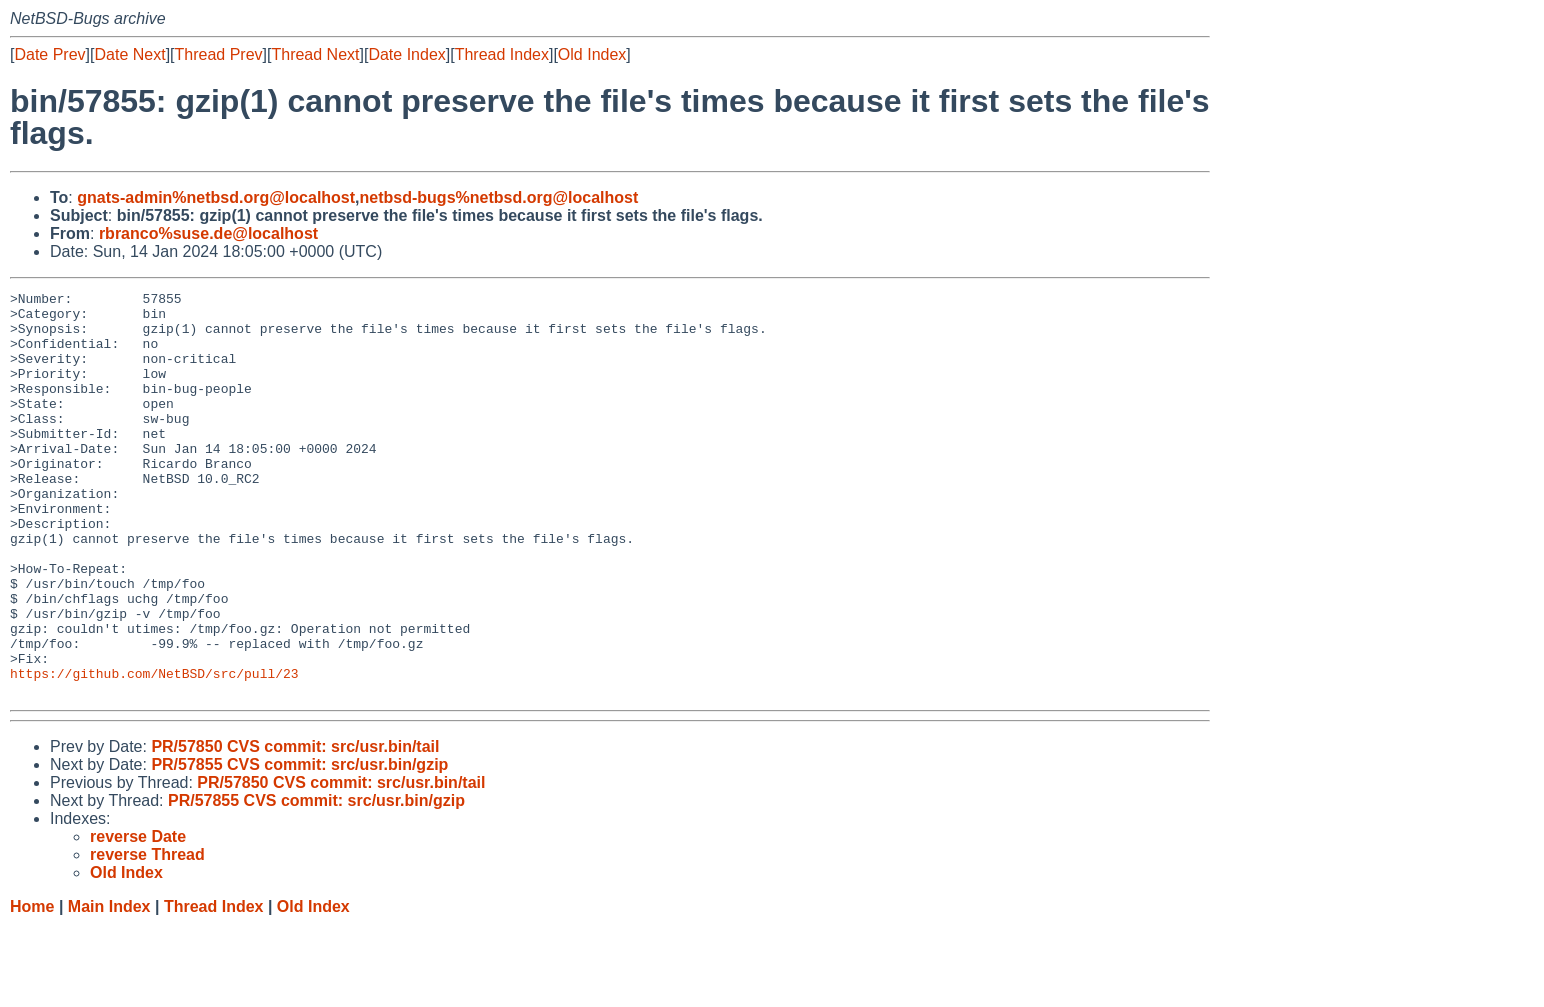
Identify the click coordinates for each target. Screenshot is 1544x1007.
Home (32, 987)
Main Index (109, 987)
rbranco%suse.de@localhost (208, 233)
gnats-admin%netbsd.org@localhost (216, 197)
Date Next (129, 54)
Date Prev (49, 54)
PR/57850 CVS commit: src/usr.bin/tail (295, 827)
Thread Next (315, 54)
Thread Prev (219, 54)
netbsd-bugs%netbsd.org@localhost (499, 197)
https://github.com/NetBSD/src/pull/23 (154, 751)
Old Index (592, 54)
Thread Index (502, 54)
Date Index (406, 54)
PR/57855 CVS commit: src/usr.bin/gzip (299, 845)
